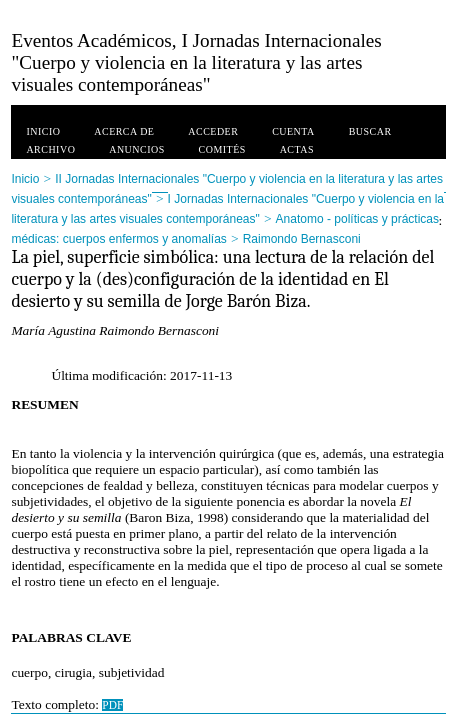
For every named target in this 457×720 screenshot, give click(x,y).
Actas (297, 149)
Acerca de (124, 131)
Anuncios (137, 149)
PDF (112, 705)
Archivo (50, 149)
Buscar (370, 131)
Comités (222, 149)
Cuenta (293, 131)
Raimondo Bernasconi (302, 239)
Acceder (213, 131)
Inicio (43, 131)
